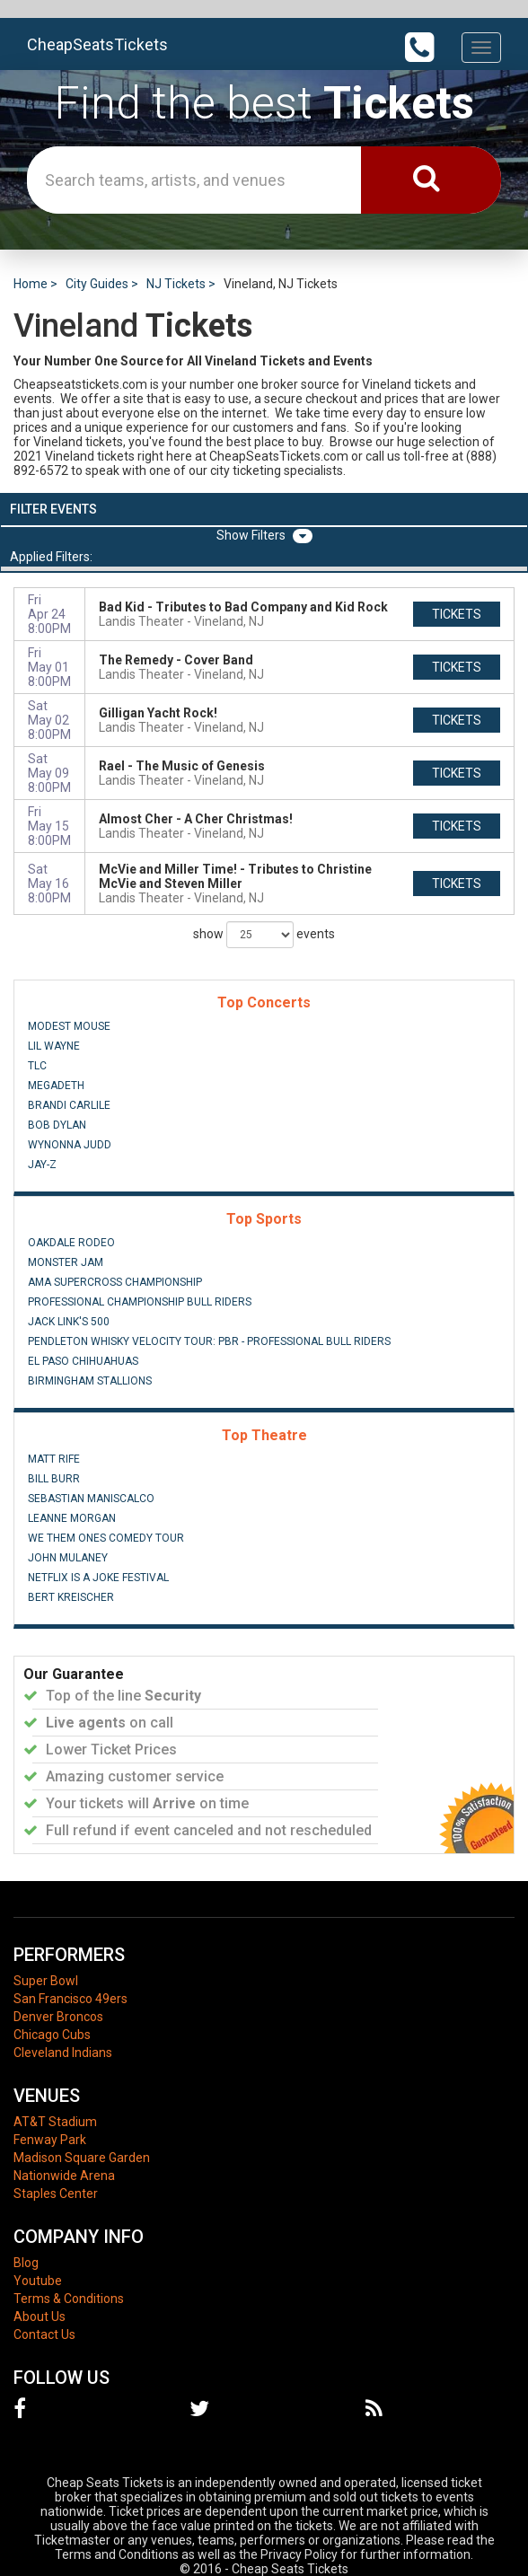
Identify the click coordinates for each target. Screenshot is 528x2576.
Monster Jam (65, 1262)
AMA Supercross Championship (115, 1282)
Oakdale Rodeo (71, 1242)
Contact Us (44, 2334)
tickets (456, 614)
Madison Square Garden (81, 2157)
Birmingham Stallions (90, 1381)
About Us (39, 2316)
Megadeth (56, 1085)
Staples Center (55, 2193)
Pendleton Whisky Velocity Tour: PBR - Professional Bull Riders (209, 1341)
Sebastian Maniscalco (91, 1498)
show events (264, 934)
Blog (26, 2262)
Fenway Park (49, 2139)
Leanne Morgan (72, 1518)
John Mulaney (68, 1558)
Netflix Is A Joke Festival (98, 1577)
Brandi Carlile (69, 1105)
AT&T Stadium (55, 2121)
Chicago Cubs (52, 2034)
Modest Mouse (69, 1026)
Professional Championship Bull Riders (139, 1302)
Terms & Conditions (68, 2298)
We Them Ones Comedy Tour (106, 1538)
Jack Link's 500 (69, 1321)
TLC (37, 1065)
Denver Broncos (58, 2016)
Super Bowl (45, 1981)
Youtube (37, 2280)
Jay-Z (42, 1164)
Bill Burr (54, 1479)
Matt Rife (54, 1459)
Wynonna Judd (69, 1145)
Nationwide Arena (64, 2175)
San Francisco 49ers (70, 1998)
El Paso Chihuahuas (83, 1361)
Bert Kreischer (71, 1597)
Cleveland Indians (62, 2052)
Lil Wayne (54, 1046)
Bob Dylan (57, 1125)
